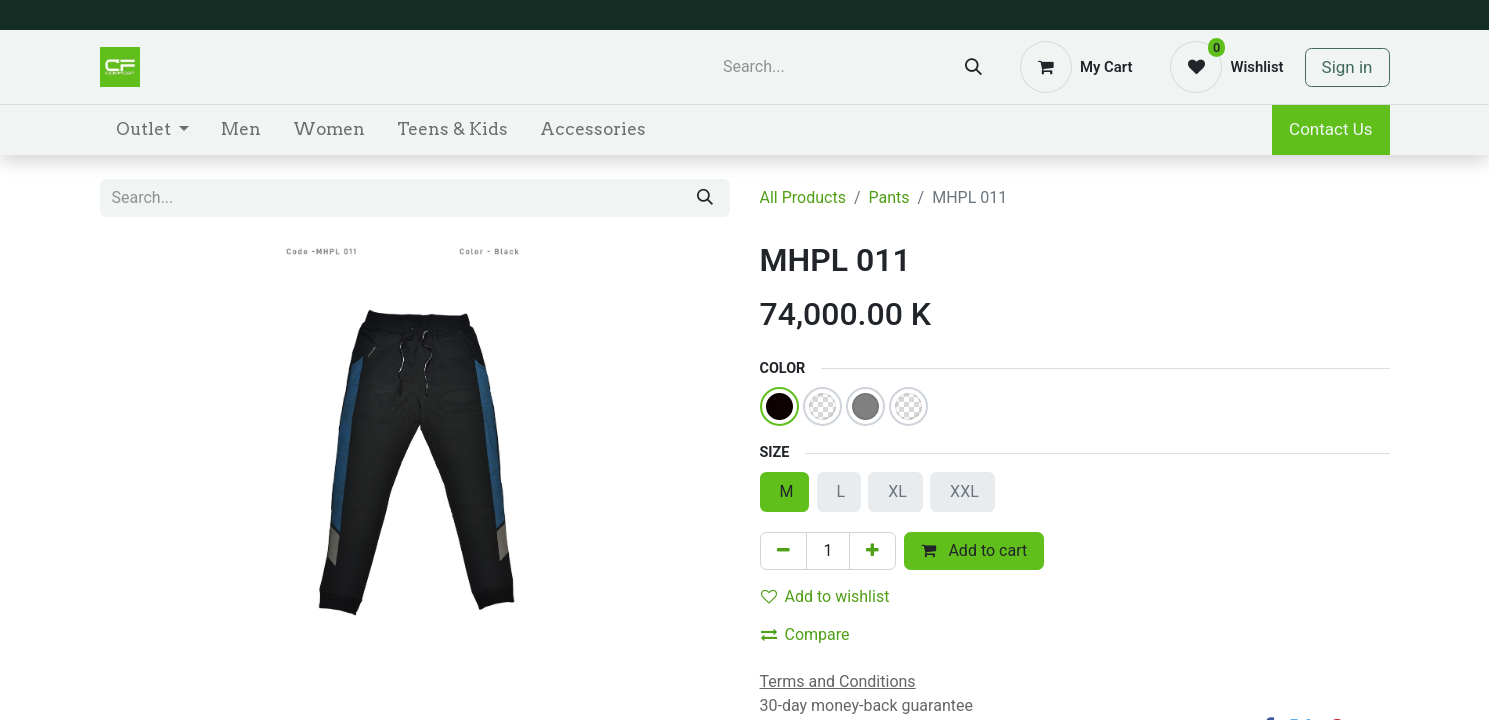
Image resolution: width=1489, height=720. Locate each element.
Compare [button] (805, 634)
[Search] (973, 67)
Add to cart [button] (974, 550)
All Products (803, 197)
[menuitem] (152, 130)
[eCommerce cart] (1076, 67)
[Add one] (872, 551)
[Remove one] (783, 551)
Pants (889, 197)
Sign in (1347, 67)
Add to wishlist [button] (825, 596)
